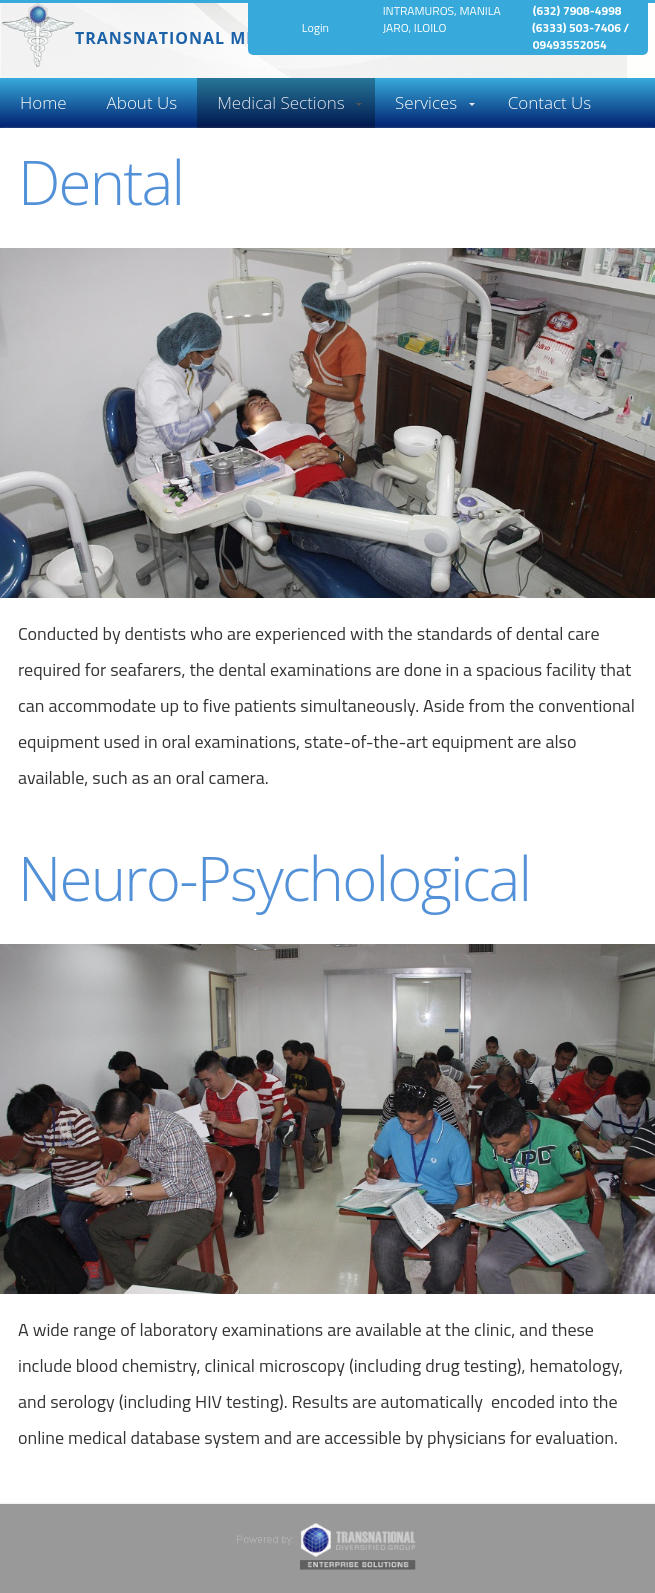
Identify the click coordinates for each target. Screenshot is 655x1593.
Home (43, 102)
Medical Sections (280, 102)
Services (426, 102)
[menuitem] (43, 103)
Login (315, 27)
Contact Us (550, 102)
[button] (43, 103)
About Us (142, 102)
